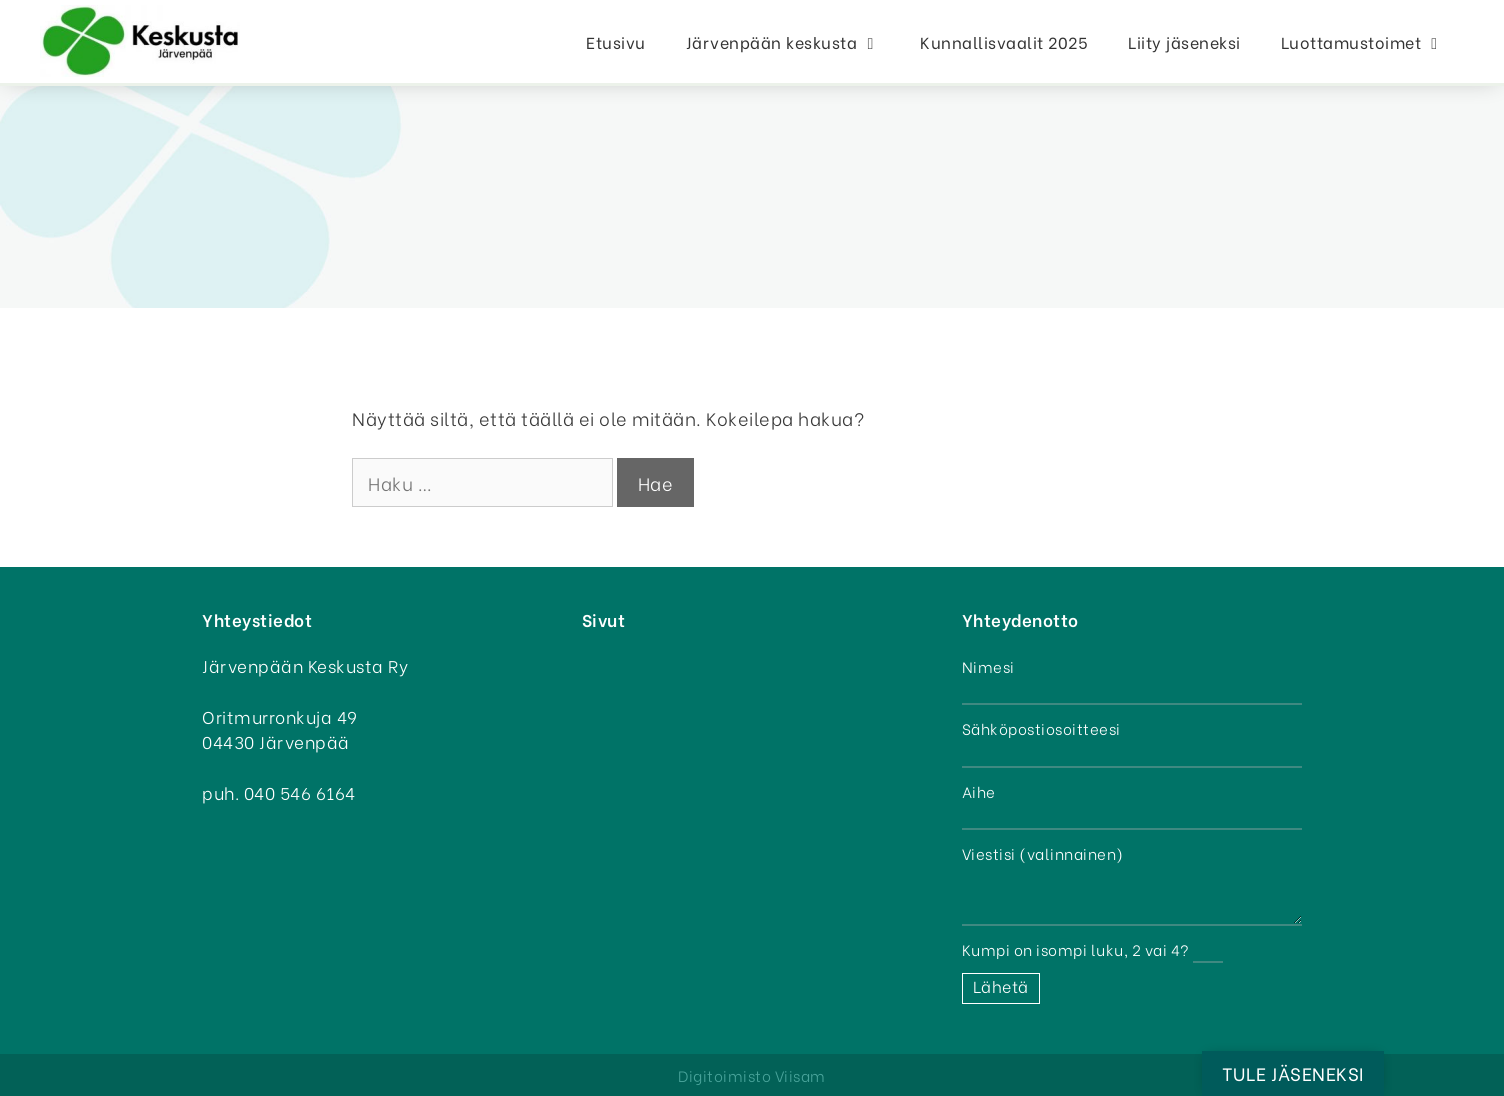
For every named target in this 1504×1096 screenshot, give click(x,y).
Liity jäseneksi (1184, 41)
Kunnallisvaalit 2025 (1004, 41)
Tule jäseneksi (1293, 1072)
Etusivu (616, 41)
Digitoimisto (724, 1075)
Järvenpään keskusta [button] (793, 41)
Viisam (800, 1075)
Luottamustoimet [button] (1372, 41)
